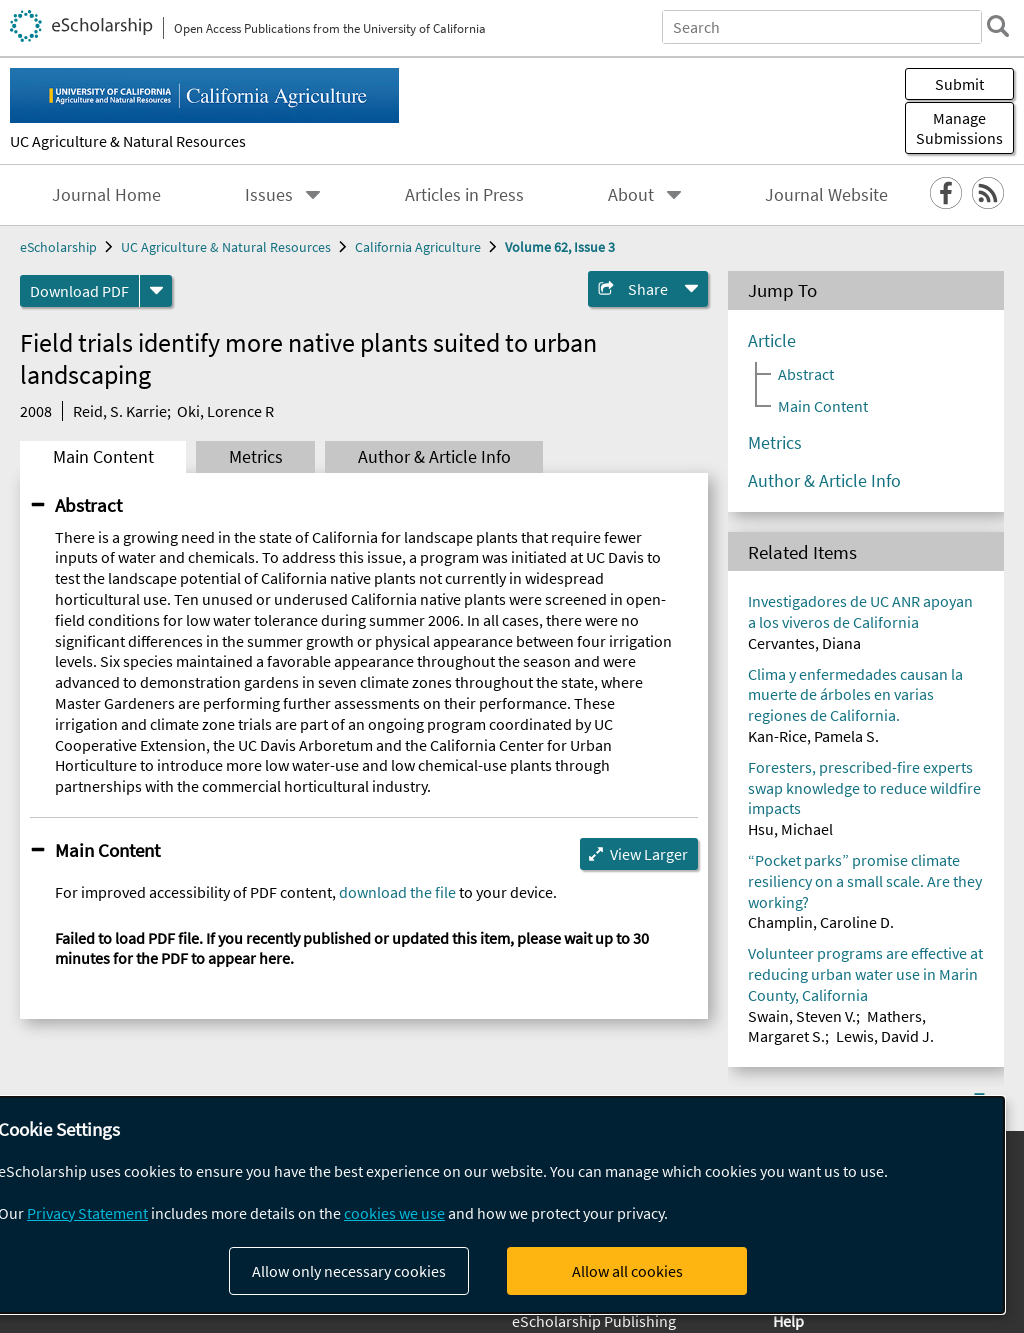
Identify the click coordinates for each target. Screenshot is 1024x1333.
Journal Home (106, 195)
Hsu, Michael (790, 829)
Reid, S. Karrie (120, 411)
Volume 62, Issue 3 (560, 247)
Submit (959, 84)
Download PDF (79, 291)
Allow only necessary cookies (349, 1271)
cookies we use (394, 1213)
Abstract (88, 505)
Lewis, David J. (885, 1036)
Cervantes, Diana (804, 643)
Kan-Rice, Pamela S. (813, 736)
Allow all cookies (627, 1271)
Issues (269, 195)
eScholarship (58, 247)
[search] (998, 26)
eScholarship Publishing (594, 1321)
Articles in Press (464, 195)
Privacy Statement (87, 1213)
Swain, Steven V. (802, 1016)
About (631, 195)
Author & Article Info (434, 457)
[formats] (156, 291)
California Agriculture (418, 247)
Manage (959, 128)
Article (772, 341)
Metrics (256, 457)
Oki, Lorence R (225, 411)
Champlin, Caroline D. (821, 922)
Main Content (103, 457)
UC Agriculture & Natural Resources (128, 141)
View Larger (649, 854)
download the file (397, 892)
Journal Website (826, 195)
